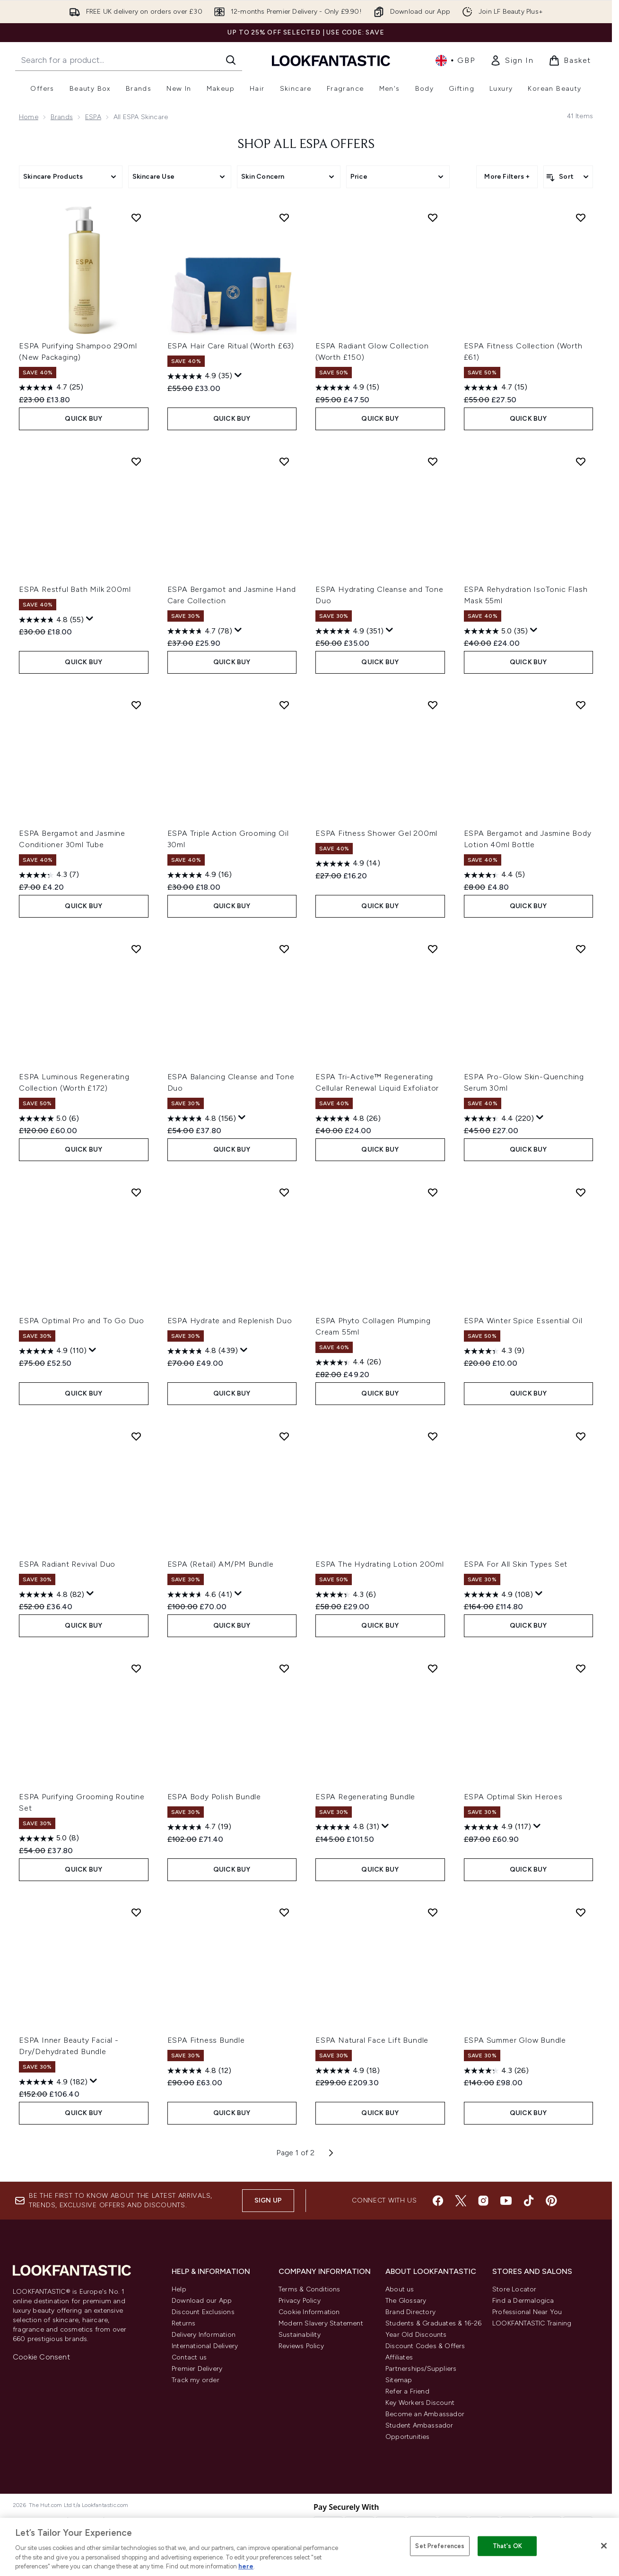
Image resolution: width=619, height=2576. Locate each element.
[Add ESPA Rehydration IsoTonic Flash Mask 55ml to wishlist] (580, 461)
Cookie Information (309, 2312)
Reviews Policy (301, 2346)
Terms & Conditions (309, 2289)
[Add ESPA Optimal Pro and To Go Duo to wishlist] (136, 1192)
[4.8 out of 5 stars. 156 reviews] (201, 1118)
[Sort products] (568, 176)
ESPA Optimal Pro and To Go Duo (81, 1320)
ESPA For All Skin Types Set (516, 1564)
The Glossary (405, 2301)
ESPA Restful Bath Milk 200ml (75, 589)
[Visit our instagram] (483, 2200)
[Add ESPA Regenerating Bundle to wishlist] (432, 1668)
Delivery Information (203, 2335)
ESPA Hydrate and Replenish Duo (229, 1320)
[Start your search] (128, 60)
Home (28, 117)
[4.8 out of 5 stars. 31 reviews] (347, 1827)
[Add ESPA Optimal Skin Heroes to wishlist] (580, 1668)
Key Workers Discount (419, 2403)
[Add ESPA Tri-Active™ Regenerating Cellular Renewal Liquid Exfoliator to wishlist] (432, 948)
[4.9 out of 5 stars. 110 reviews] (53, 1351)
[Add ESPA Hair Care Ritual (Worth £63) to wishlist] (284, 217)
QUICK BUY (83, 419)
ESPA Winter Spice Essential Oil (523, 1320)
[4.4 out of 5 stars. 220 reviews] (499, 1118)
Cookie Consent (41, 2356)
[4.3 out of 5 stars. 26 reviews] (496, 2070)
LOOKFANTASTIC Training (531, 2323)
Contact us (189, 2357)
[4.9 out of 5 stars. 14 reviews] (347, 863)
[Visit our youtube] (506, 2200)
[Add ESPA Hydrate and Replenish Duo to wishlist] (284, 1192)
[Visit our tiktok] (528, 2200)
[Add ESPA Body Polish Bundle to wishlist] (284, 1668)
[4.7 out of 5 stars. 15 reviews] (495, 387)
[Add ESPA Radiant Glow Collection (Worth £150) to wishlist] (432, 217)
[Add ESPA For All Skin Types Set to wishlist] (580, 1436)
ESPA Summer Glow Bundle (515, 2040)
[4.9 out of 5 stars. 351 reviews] (349, 631)
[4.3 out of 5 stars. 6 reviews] (345, 1594)
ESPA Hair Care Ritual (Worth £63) (230, 345)
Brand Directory (410, 2312)
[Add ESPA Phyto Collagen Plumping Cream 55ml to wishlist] (432, 1192)
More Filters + (507, 177)
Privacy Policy (300, 2301)
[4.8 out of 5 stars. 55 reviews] (51, 619)
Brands (62, 117)
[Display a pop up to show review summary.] (238, 375)
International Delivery (205, 2346)
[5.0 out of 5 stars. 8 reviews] (49, 1838)
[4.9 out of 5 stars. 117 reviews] (497, 1827)
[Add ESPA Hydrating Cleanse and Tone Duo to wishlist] (432, 461)
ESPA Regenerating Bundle (365, 1796)
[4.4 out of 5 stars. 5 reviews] (494, 875)
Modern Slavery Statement (321, 2323)
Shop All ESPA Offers (306, 144)
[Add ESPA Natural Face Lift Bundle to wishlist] (432, 1912)
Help (179, 2289)
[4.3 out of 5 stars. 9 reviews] (494, 1351)
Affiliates (399, 2357)
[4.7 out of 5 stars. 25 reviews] (51, 387)
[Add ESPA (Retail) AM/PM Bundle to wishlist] (284, 1436)
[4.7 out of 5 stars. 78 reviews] (199, 631)
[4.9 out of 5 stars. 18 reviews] (347, 2070)
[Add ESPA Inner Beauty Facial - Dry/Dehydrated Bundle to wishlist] (136, 1912)
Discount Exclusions (203, 2312)
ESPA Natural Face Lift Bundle (371, 2040)
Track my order (195, 2380)
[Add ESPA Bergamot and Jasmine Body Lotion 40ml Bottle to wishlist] (580, 705)
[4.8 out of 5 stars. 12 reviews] (199, 2070)
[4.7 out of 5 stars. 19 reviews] (199, 1827)
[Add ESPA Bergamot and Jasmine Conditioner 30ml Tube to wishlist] (136, 705)
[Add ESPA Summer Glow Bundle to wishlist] (580, 1912)
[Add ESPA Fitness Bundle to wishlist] (284, 1912)
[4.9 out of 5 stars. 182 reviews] (53, 2082)
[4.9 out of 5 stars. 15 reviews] (347, 387)
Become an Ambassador (424, 2414)
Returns (183, 2323)
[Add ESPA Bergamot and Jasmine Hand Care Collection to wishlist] (284, 461)
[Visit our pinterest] (551, 2200)
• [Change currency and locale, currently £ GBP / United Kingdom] (455, 60)
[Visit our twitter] (460, 2200)
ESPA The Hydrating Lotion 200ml (379, 1564)
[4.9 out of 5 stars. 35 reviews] (199, 376)
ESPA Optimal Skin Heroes (513, 1796)
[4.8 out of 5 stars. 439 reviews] (202, 1351)
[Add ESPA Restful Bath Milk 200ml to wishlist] (136, 461)
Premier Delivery (197, 2369)
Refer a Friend (407, 2391)
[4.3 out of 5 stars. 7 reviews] (49, 875)
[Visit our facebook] (438, 2200)
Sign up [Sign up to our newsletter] (268, 2200)
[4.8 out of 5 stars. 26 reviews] (348, 1118)
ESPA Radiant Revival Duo (67, 1564)
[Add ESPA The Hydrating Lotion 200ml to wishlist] (432, 1436)
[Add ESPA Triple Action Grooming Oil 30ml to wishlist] (284, 705)
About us (399, 2289)
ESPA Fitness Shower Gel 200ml (376, 833)
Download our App (202, 2301)
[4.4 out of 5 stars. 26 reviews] (348, 1362)
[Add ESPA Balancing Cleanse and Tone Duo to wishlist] (284, 948)
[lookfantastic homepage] (331, 60)
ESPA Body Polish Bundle (214, 1796)
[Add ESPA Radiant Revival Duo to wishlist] (136, 1436)
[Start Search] (230, 60)
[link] (511, 60)
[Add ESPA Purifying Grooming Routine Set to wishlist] (136, 1668)
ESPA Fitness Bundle (206, 2040)
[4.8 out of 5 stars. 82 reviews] (51, 1594)
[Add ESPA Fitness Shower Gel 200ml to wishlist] (432, 705)
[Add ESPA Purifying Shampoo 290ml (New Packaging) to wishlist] (136, 217)
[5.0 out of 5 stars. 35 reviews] (496, 631)
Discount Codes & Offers (425, 2346)
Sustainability (300, 2335)
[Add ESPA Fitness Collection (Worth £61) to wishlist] (580, 217)
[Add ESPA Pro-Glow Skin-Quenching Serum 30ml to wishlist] (580, 948)
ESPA (93, 117)
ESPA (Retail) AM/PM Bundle (220, 1564)
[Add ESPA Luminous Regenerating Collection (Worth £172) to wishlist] (136, 948)
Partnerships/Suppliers (420, 2369)
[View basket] (570, 60)
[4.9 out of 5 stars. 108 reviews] (498, 1594)
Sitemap (398, 2380)
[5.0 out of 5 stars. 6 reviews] (49, 1118)
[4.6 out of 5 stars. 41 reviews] (199, 1594)
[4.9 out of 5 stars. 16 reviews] (199, 875)
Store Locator (514, 2289)
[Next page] (331, 2153)
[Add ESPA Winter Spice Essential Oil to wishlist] (580, 1192)
